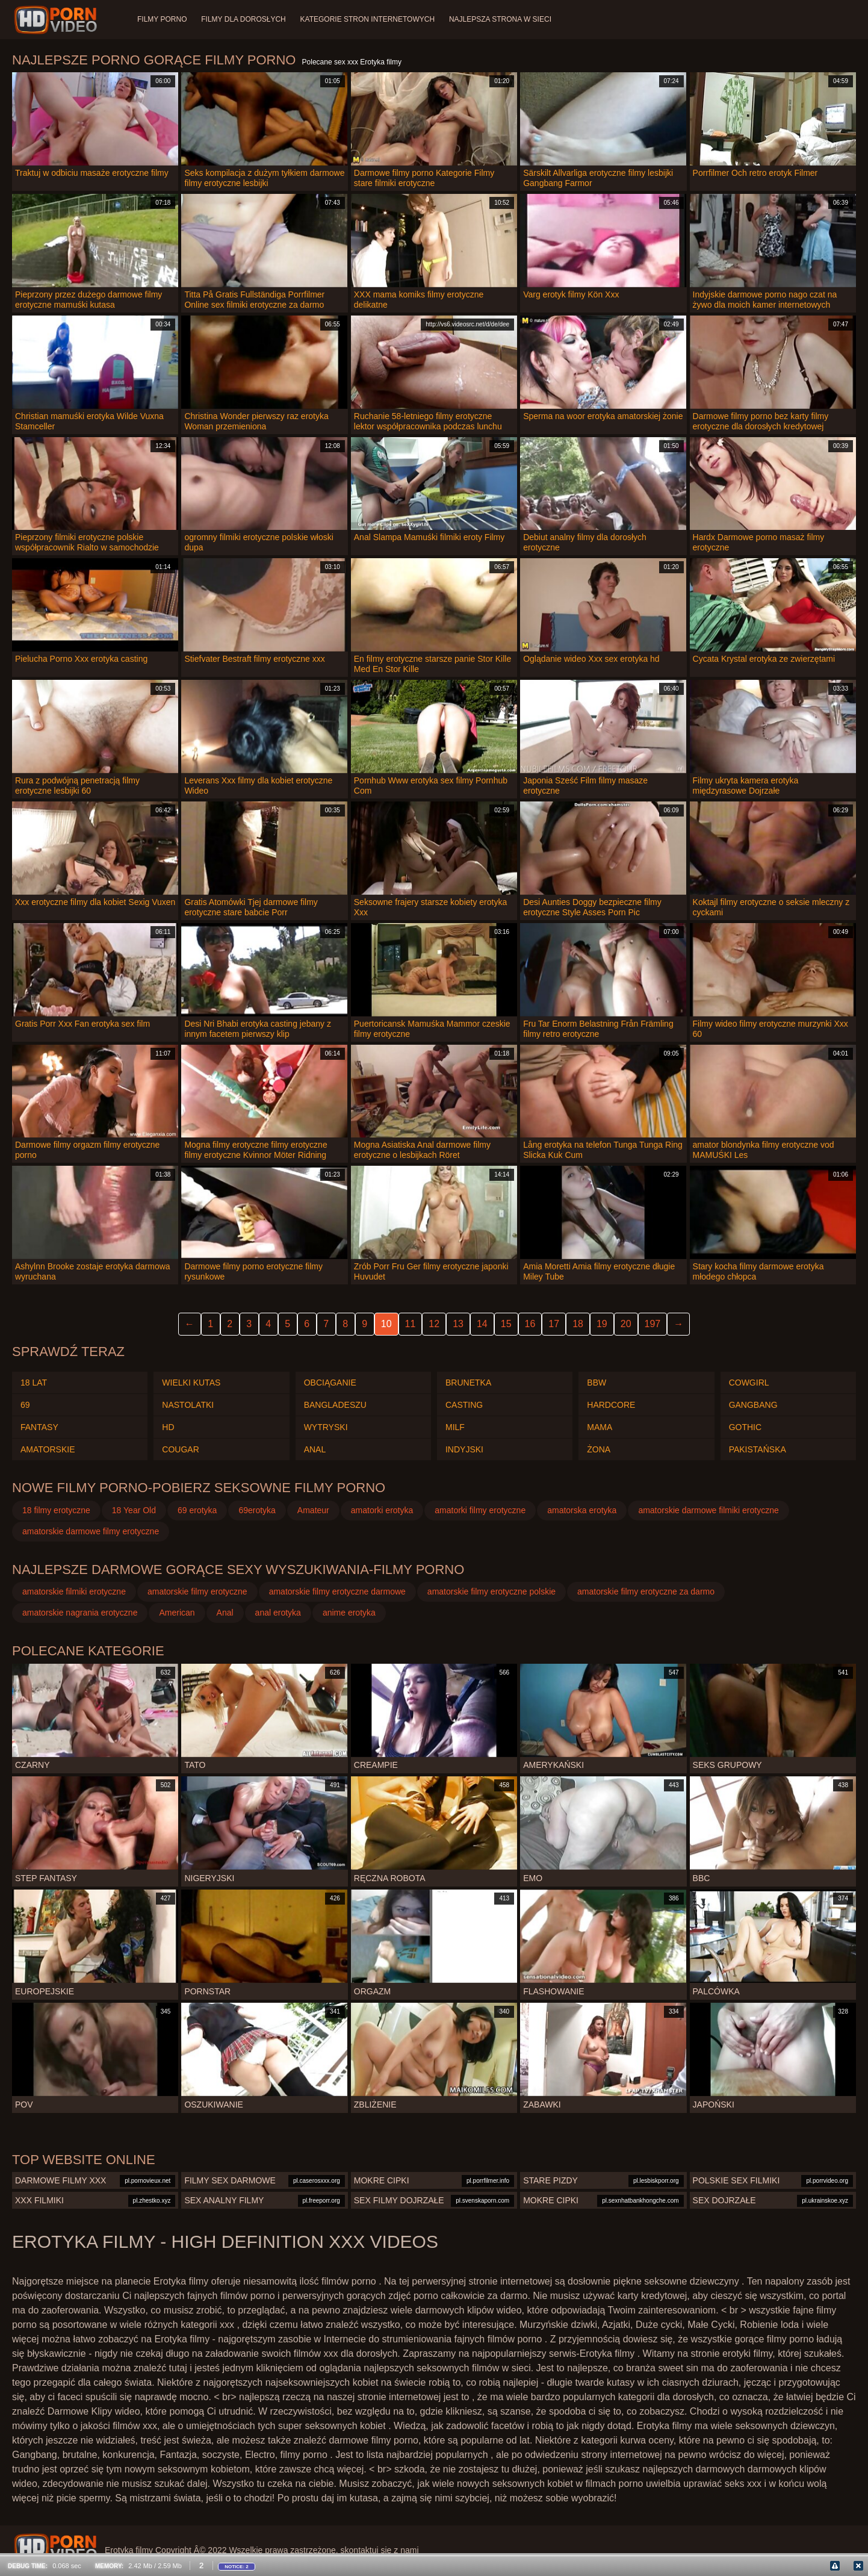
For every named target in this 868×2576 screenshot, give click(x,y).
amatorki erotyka (382, 1510)
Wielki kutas (191, 1382)
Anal (315, 1449)
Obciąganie (330, 1382)
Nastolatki (188, 1405)
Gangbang (753, 1405)
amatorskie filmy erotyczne (197, 1591)
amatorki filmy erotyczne (480, 1510)
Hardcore (611, 1405)
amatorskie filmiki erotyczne (74, 1591)
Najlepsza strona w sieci (501, 19)
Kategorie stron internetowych (367, 19)
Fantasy (39, 1427)
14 (482, 1324)
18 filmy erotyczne (56, 1510)
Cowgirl (749, 1382)
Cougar (180, 1449)
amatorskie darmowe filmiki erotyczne (708, 1510)
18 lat (33, 1382)
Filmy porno (162, 19)
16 (530, 1324)
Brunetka (468, 1382)
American (176, 1612)
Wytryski (326, 1427)
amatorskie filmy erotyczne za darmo (646, 1591)
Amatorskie (47, 1449)
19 (602, 1324)
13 (458, 1324)
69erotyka (256, 1510)
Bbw (596, 1382)
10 (386, 1324)
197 (653, 1324)
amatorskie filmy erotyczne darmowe (337, 1591)
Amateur (313, 1510)
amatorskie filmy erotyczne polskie (491, 1591)
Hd (168, 1427)
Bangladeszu (335, 1405)
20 (626, 1324)
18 (577, 1324)
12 (434, 1324)
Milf (455, 1427)
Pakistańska (757, 1449)
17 (553, 1324)
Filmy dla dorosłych (243, 19)
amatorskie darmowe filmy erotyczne (90, 1531)
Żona (598, 1449)
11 (410, 1324)
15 (506, 1324)
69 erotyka (197, 1510)
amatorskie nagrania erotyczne (79, 1612)
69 (25, 1405)
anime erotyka (349, 1612)
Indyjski (464, 1449)
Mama (599, 1427)
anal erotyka (278, 1612)
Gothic (745, 1427)
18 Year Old (134, 1510)
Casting (464, 1405)
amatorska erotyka (581, 1510)
